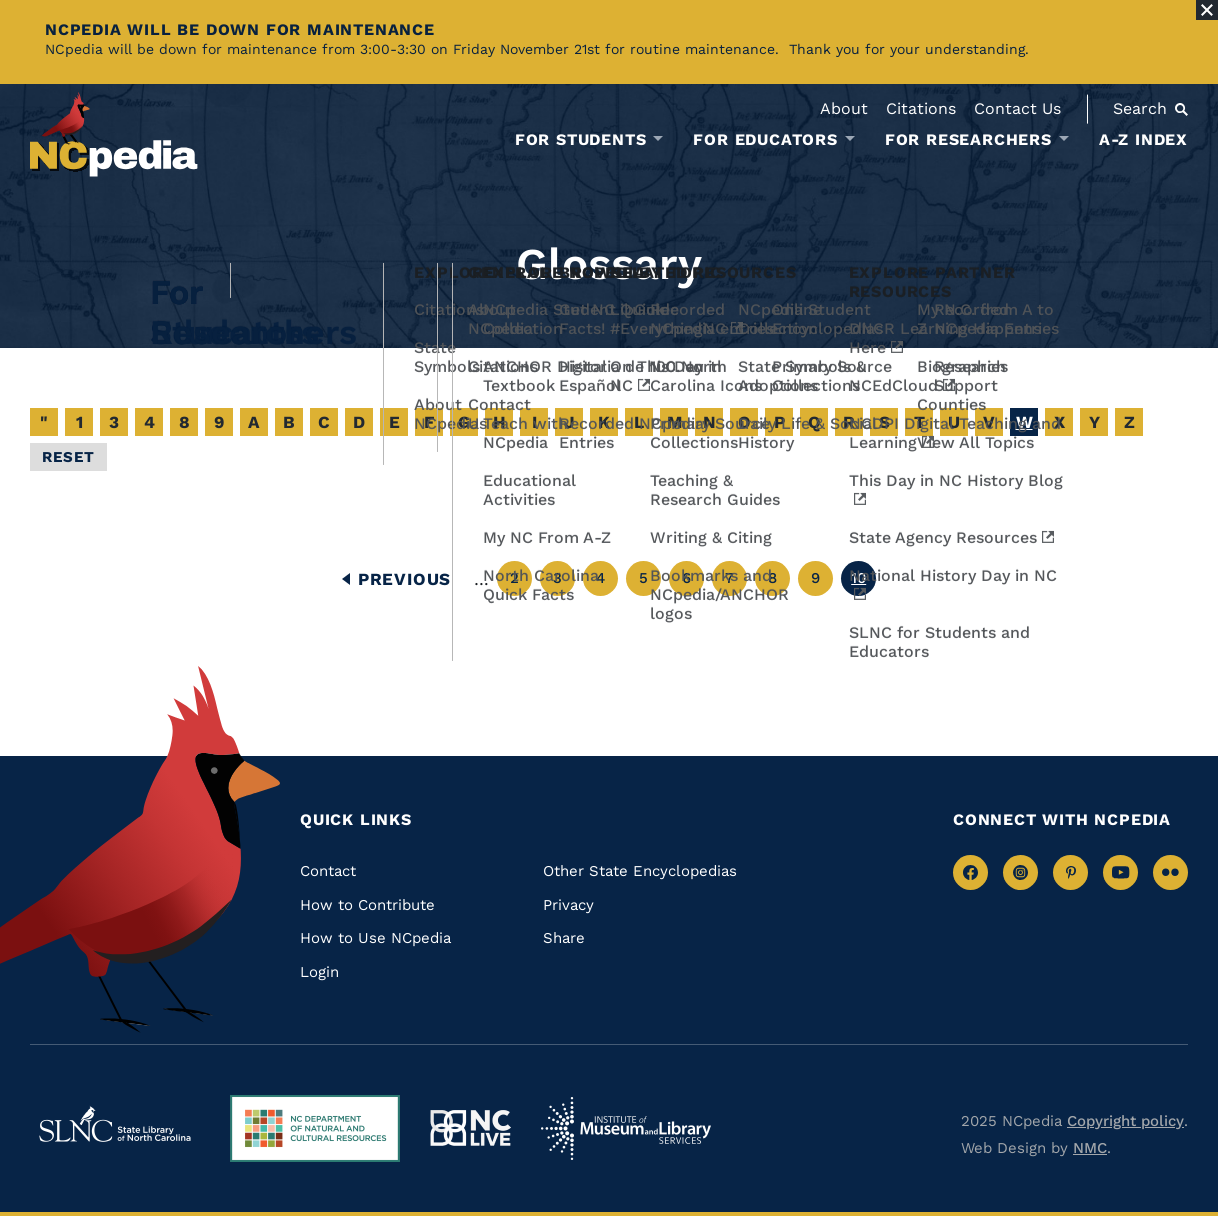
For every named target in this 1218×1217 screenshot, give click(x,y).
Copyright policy (1125, 1121)
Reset (68, 457)
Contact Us (1017, 108)
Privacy (568, 905)
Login (319, 972)
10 (863, 582)
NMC (1090, 1148)
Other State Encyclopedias (640, 871)
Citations (921, 108)
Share (564, 938)
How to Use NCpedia (375, 938)
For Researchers (968, 140)
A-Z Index (1143, 139)
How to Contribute (367, 905)
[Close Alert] (1207, 10)
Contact (328, 871)
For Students (581, 140)
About (844, 108)
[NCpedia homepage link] (114, 134)
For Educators (765, 140)
